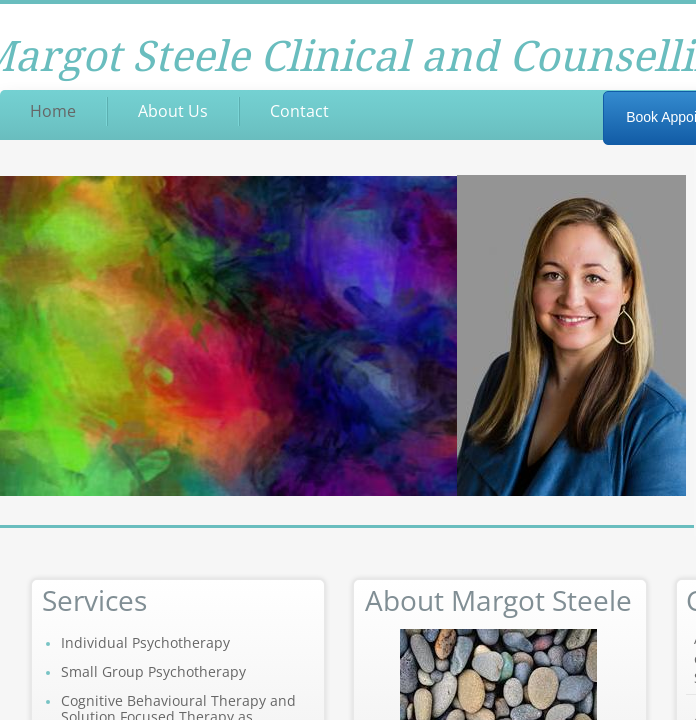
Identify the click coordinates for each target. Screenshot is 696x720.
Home (53, 111)
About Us (173, 111)
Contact (299, 111)
